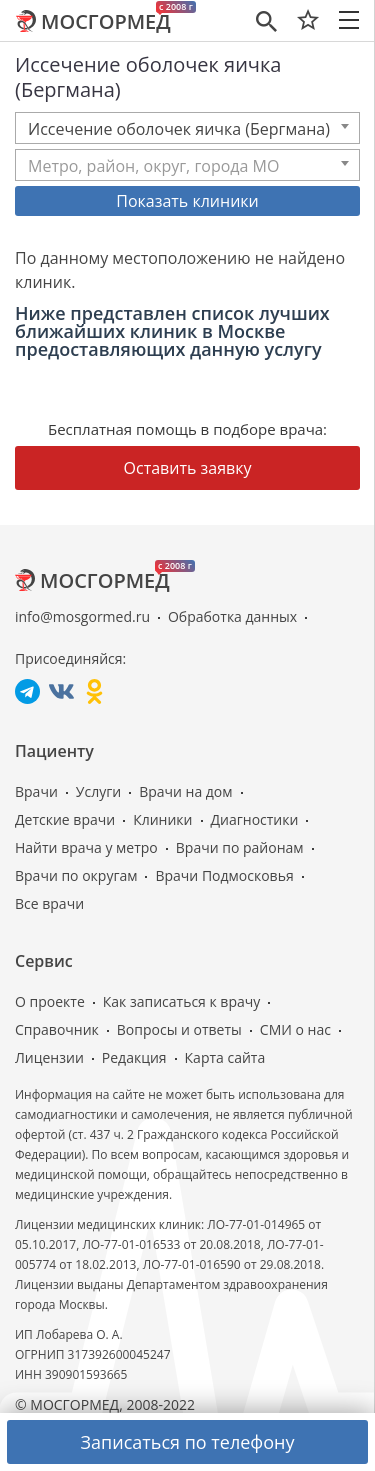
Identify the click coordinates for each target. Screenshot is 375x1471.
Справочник (57, 1029)
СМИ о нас (295, 1029)
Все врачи (49, 903)
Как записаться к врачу (182, 1001)
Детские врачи (65, 819)
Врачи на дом (185, 791)
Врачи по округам (76, 875)
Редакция (134, 1057)
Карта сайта (225, 1057)
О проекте (50, 1001)
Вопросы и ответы (179, 1029)
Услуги (98, 791)
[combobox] (187, 128)
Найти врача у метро (86, 847)
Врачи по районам (240, 847)
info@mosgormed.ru (82, 616)
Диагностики (255, 819)
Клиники (162, 819)
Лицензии (49, 1057)
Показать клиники (187, 201)
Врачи (36, 791)
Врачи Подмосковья (224, 875)
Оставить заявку (188, 468)
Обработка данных (232, 616)
